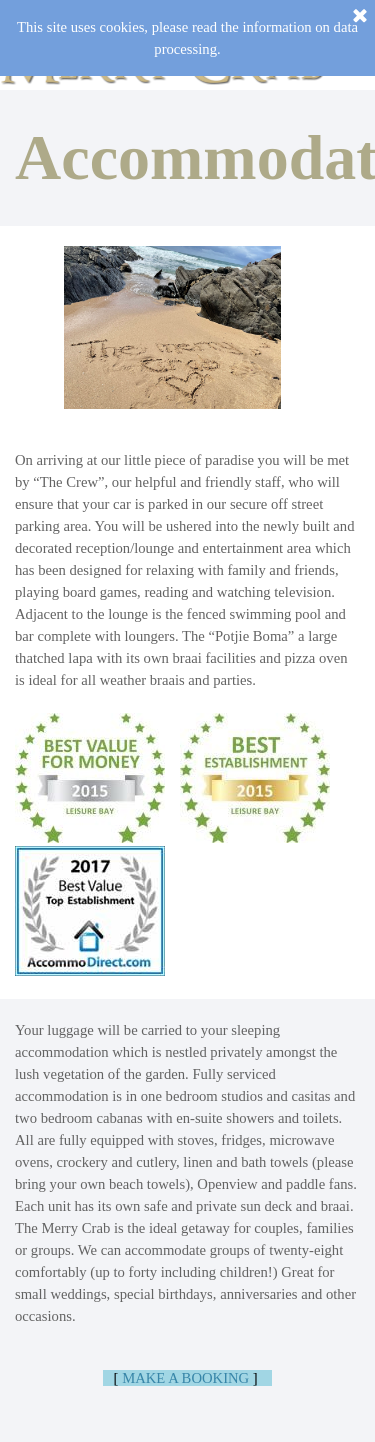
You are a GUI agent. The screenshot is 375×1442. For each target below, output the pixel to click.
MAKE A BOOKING (185, 1378)
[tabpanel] (187, 158)
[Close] (360, 17)
